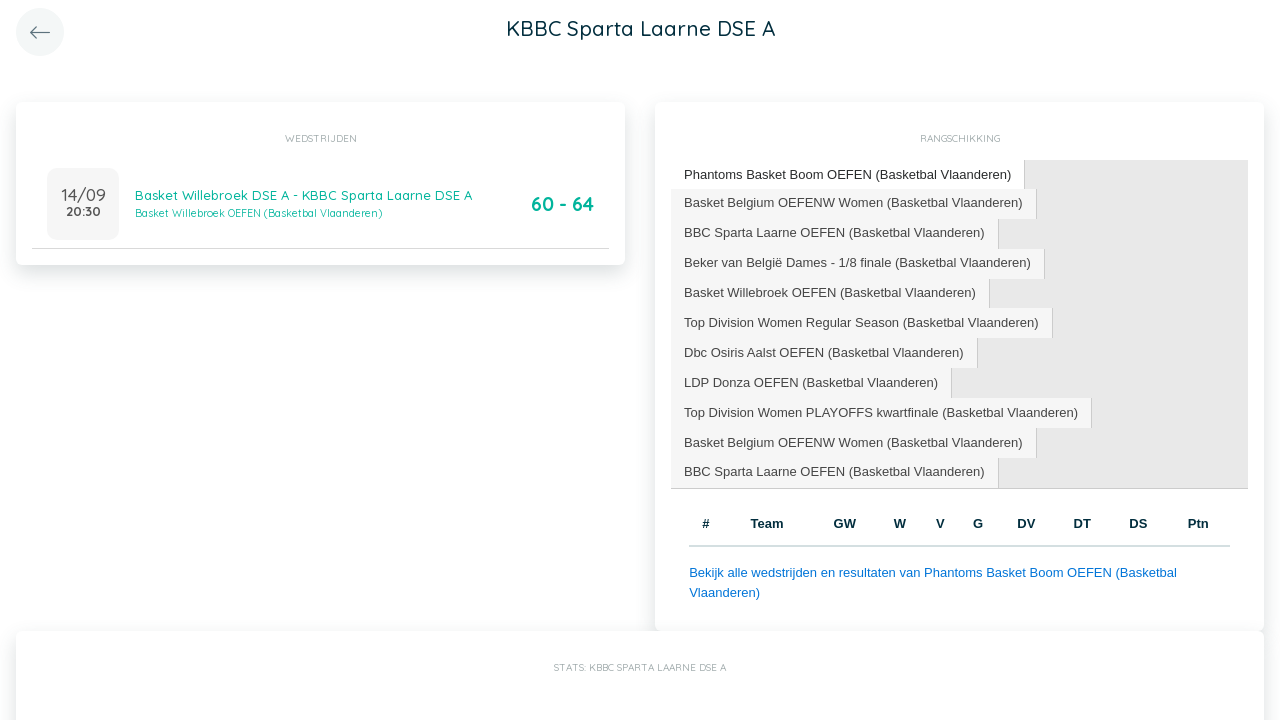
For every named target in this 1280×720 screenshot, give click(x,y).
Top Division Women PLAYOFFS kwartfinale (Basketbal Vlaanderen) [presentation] (881, 412)
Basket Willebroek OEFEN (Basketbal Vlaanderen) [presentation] (830, 292)
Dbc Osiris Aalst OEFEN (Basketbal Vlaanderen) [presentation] (824, 352)
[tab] (848, 175)
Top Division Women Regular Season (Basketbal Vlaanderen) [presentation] (861, 322)
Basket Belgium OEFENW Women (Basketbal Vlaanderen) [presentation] (853, 202)
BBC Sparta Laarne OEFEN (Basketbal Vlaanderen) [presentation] (834, 232)
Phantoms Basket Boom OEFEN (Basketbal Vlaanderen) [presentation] (847, 174)
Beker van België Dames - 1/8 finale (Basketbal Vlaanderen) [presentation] (857, 262)
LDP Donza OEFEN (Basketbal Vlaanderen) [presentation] (811, 382)
